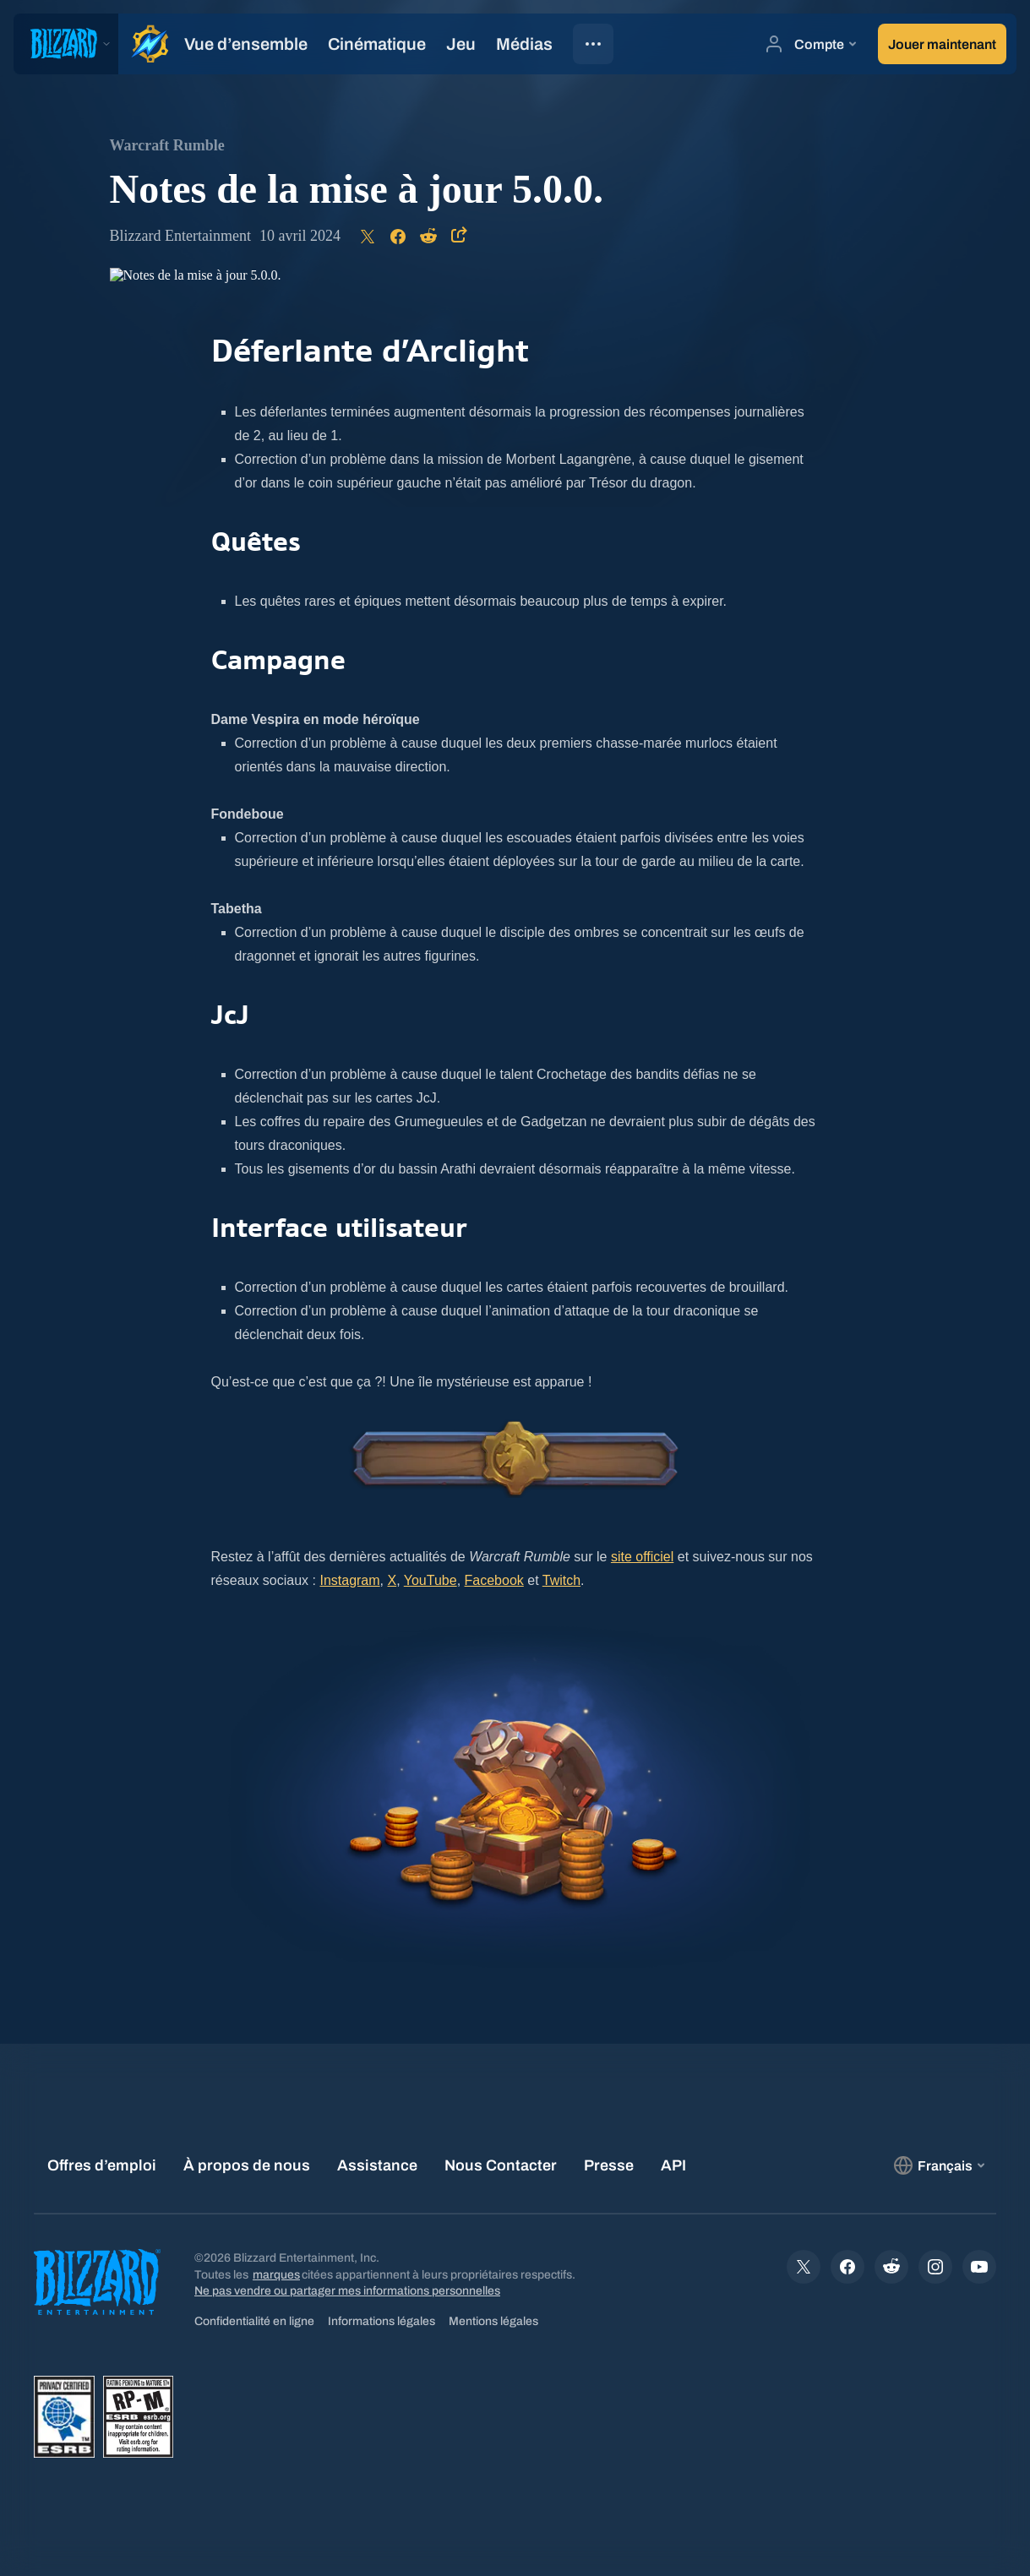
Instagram (349, 1580)
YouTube (430, 1580)
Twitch (561, 1580)
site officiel (642, 1556)
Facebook (494, 1580)
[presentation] (66, 44)
